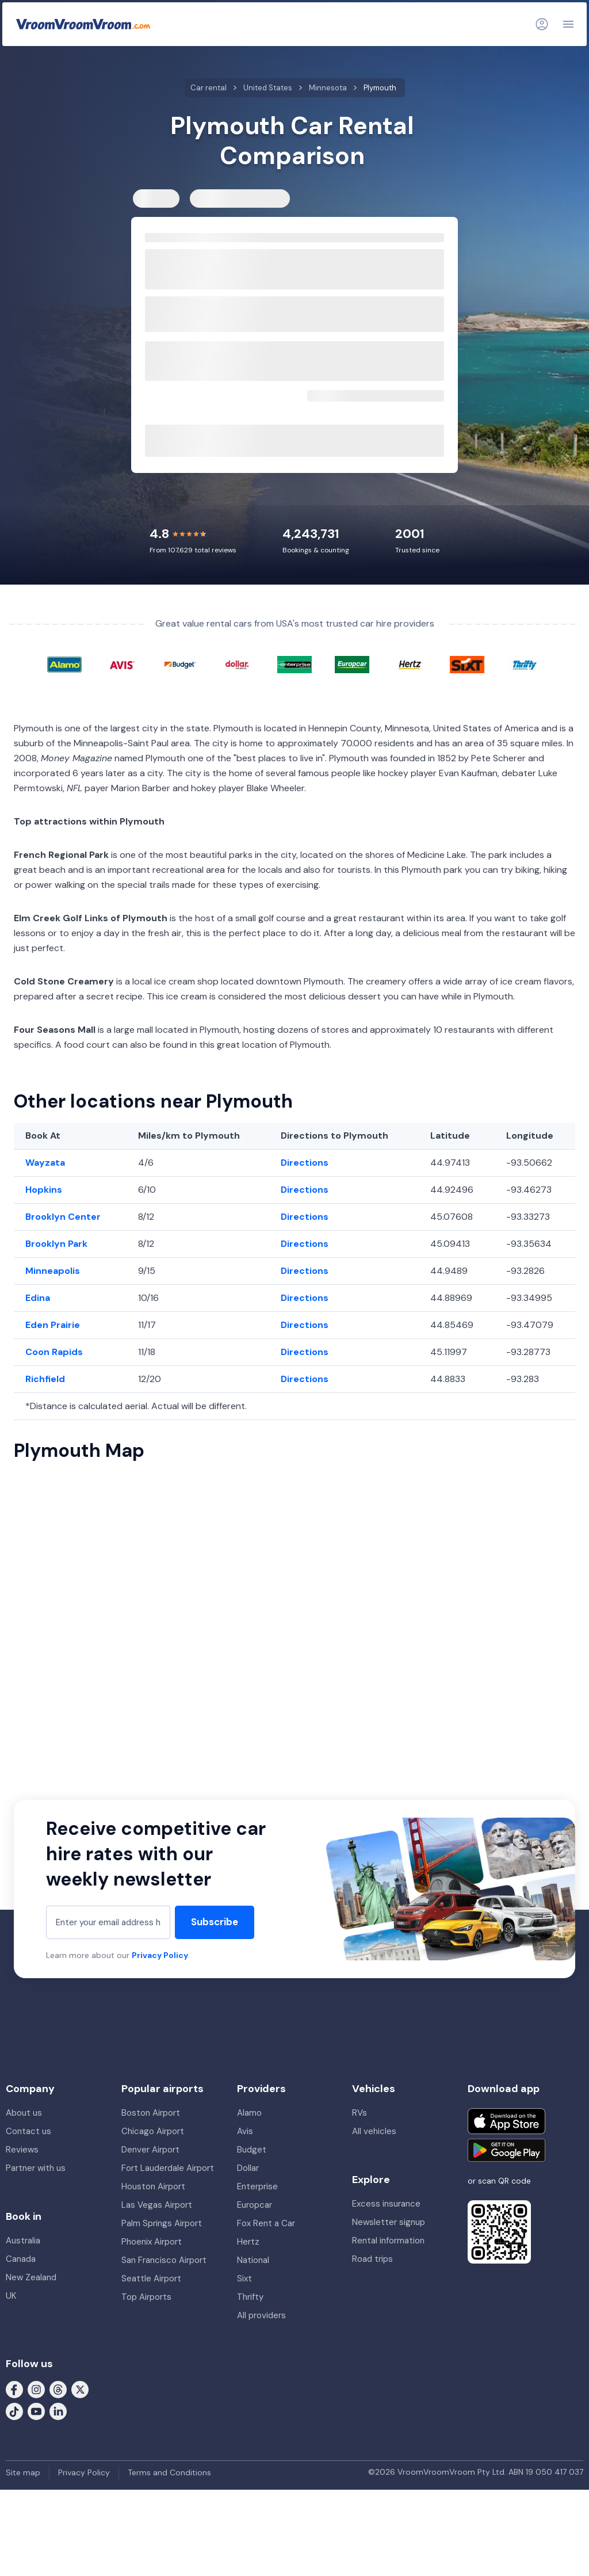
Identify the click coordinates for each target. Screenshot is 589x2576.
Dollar (248, 2168)
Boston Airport (150, 2113)
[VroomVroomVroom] (83, 24)
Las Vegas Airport (156, 2205)
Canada (21, 2259)
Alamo (249, 2113)
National (253, 2260)
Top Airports (146, 2297)
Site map (23, 2472)
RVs (359, 2113)
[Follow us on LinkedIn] (58, 2410)
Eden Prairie (52, 1325)
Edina (37, 1298)
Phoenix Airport (151, 2241)
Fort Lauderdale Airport (167, 2168)
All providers (261, 2315)
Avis (245, 2131)
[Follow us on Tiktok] (14, 2410)
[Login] (541, 24)
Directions (304, 1163)
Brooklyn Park (56, 1244)
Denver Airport (150, 2149)
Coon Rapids (54, 1352)
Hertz (248, 2241)
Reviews (22, 2149)
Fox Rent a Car (266, 2223)
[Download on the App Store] (506, 2121)
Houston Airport (153, 2186)
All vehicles (374, 2131)
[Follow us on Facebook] (14, 2388)
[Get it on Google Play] (506, 2150)
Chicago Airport (152, 2131)
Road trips (372, 2259)
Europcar (254, 2205)
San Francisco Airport (163, 2260)
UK (11, 2296)
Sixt (244, 2278)
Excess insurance (386, 2203)
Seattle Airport (151, 2278)
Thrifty (250, 2297)
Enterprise (257, 2186)
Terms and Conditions (169, 2472)
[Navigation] (568, 24)
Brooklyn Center (63, 1217)
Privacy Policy (160, 1955)
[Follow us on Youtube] (36, 2410)
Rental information (388, 2240)
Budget (251, 2149)
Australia (23, 2240)
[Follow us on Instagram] (36, 2388)
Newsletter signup (388, 2222)
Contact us (28, 2131)
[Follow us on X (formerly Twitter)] (80, 2388)
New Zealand (31, 2277)
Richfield (45, 1379)
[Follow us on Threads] (58, 2388)
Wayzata (45, 1163)
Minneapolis (52, 1271)
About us (24, 2113)
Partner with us (36, 2168)
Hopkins (43, 1190)
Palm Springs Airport (161, 2223)
